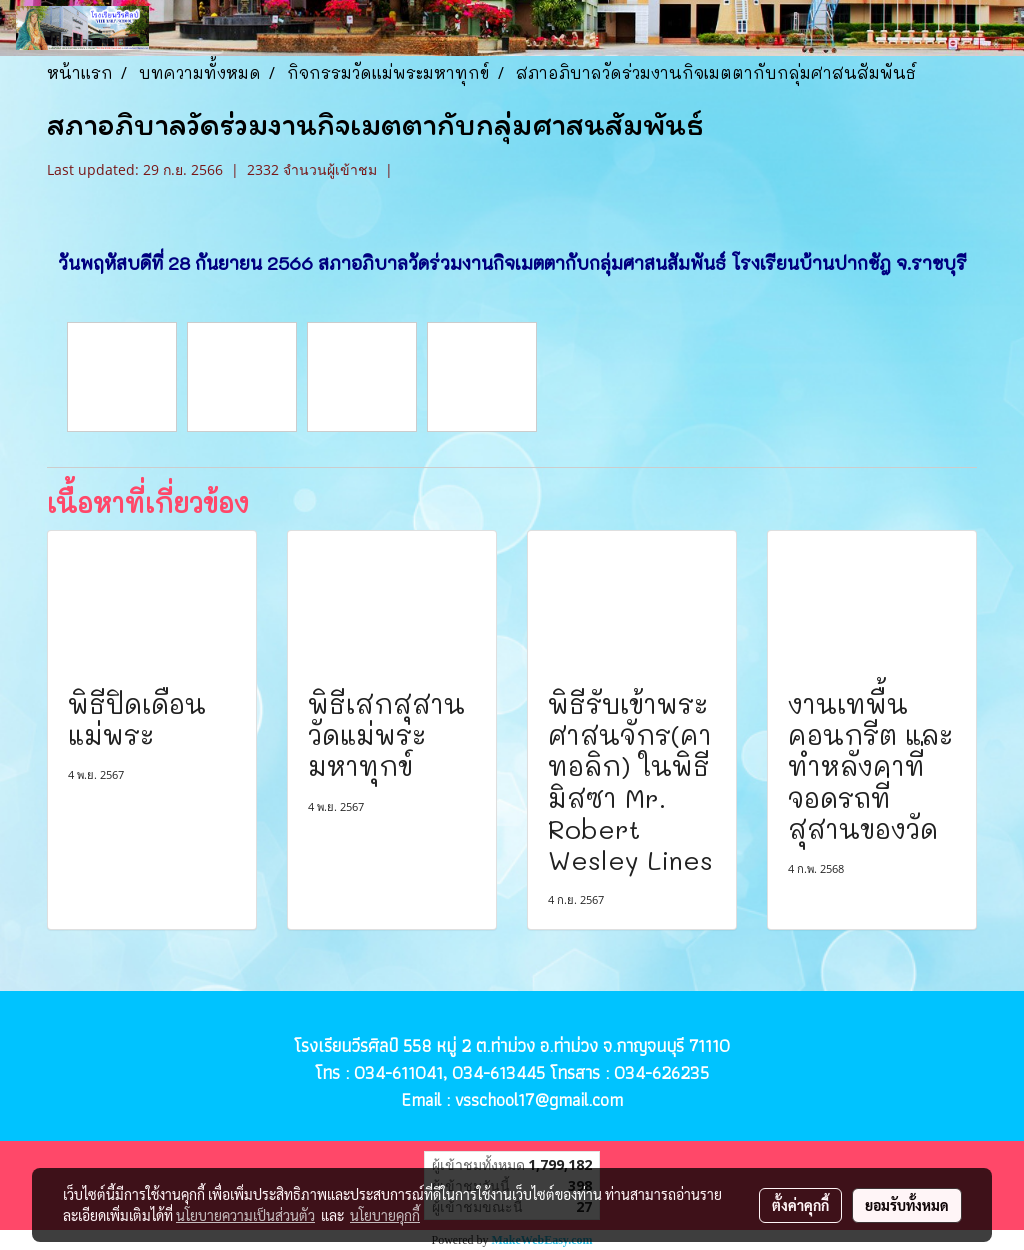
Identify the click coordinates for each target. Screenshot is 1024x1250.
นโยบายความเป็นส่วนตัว (245, 1215)
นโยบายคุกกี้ (385, 1215)
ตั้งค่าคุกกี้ (800, 1205)
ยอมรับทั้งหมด (907, 1205)
